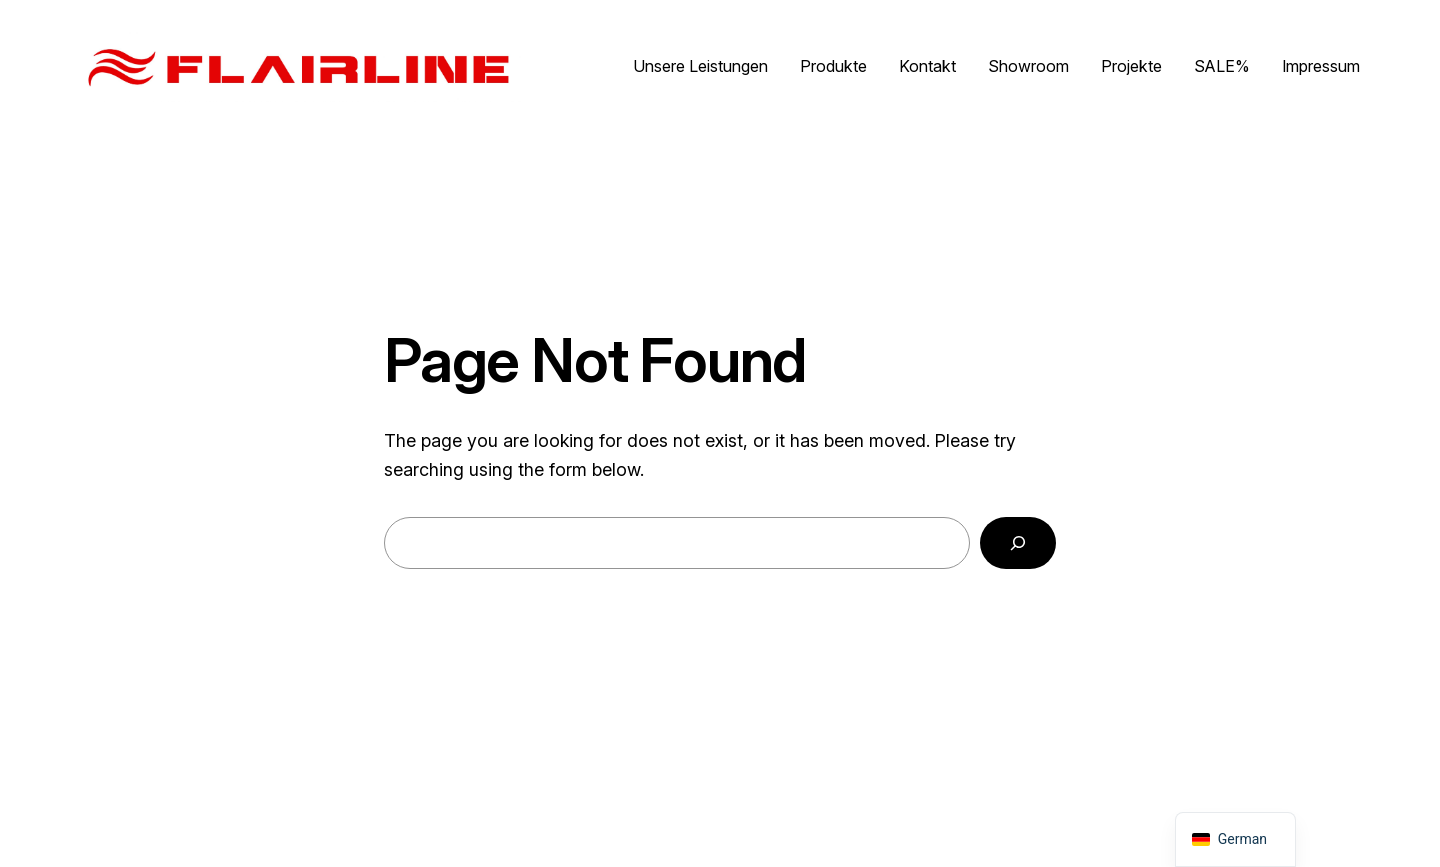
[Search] (1018, 543)
